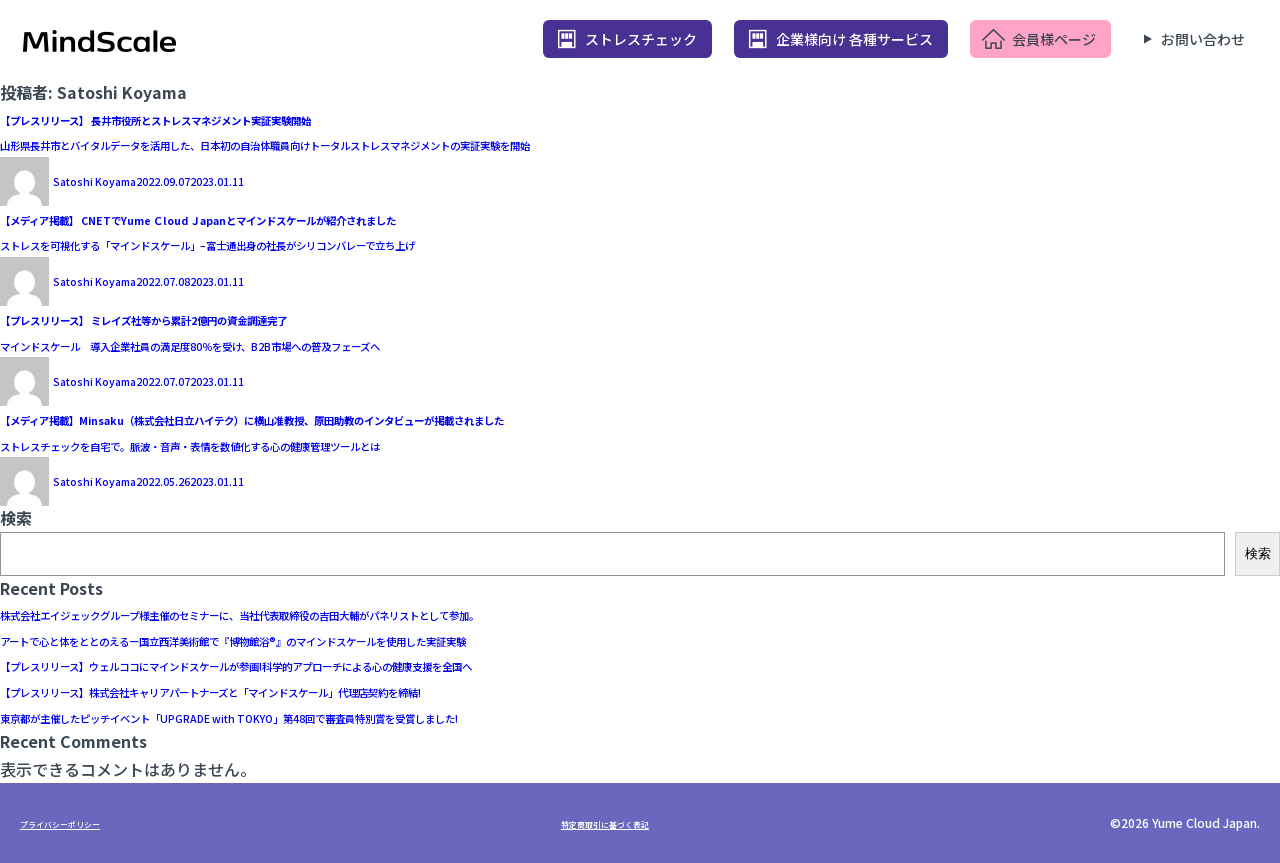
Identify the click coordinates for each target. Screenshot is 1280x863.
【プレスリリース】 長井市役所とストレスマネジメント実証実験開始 (249, 118)
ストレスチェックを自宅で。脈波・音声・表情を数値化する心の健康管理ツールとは (303, 444)
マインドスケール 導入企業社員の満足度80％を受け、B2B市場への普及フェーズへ (304, 344)
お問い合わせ (1203, 39)
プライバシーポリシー (80, 822)
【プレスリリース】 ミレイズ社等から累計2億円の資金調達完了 (230, 318)
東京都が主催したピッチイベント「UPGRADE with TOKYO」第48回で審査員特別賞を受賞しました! (361, 716)
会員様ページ (1054, 39)
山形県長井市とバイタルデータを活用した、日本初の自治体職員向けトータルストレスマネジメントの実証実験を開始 (423, 143)
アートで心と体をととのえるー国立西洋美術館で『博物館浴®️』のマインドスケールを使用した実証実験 (372, 639)
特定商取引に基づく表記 (625, 822)
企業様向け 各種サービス (854, 39)
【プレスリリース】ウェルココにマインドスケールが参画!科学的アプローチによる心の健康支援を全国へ (378, 664)
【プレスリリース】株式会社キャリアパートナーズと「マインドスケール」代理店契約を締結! (338, 690)
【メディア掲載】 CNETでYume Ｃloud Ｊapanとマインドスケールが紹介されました (310, 218)
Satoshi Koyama (114, 179)
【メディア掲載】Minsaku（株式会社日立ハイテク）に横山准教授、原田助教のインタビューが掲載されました (400, 418)
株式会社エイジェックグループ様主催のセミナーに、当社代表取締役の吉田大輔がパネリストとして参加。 (383, 613)
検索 (16, 518)
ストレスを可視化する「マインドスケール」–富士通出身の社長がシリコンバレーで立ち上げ (332, 243)
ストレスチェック (641, 39)
